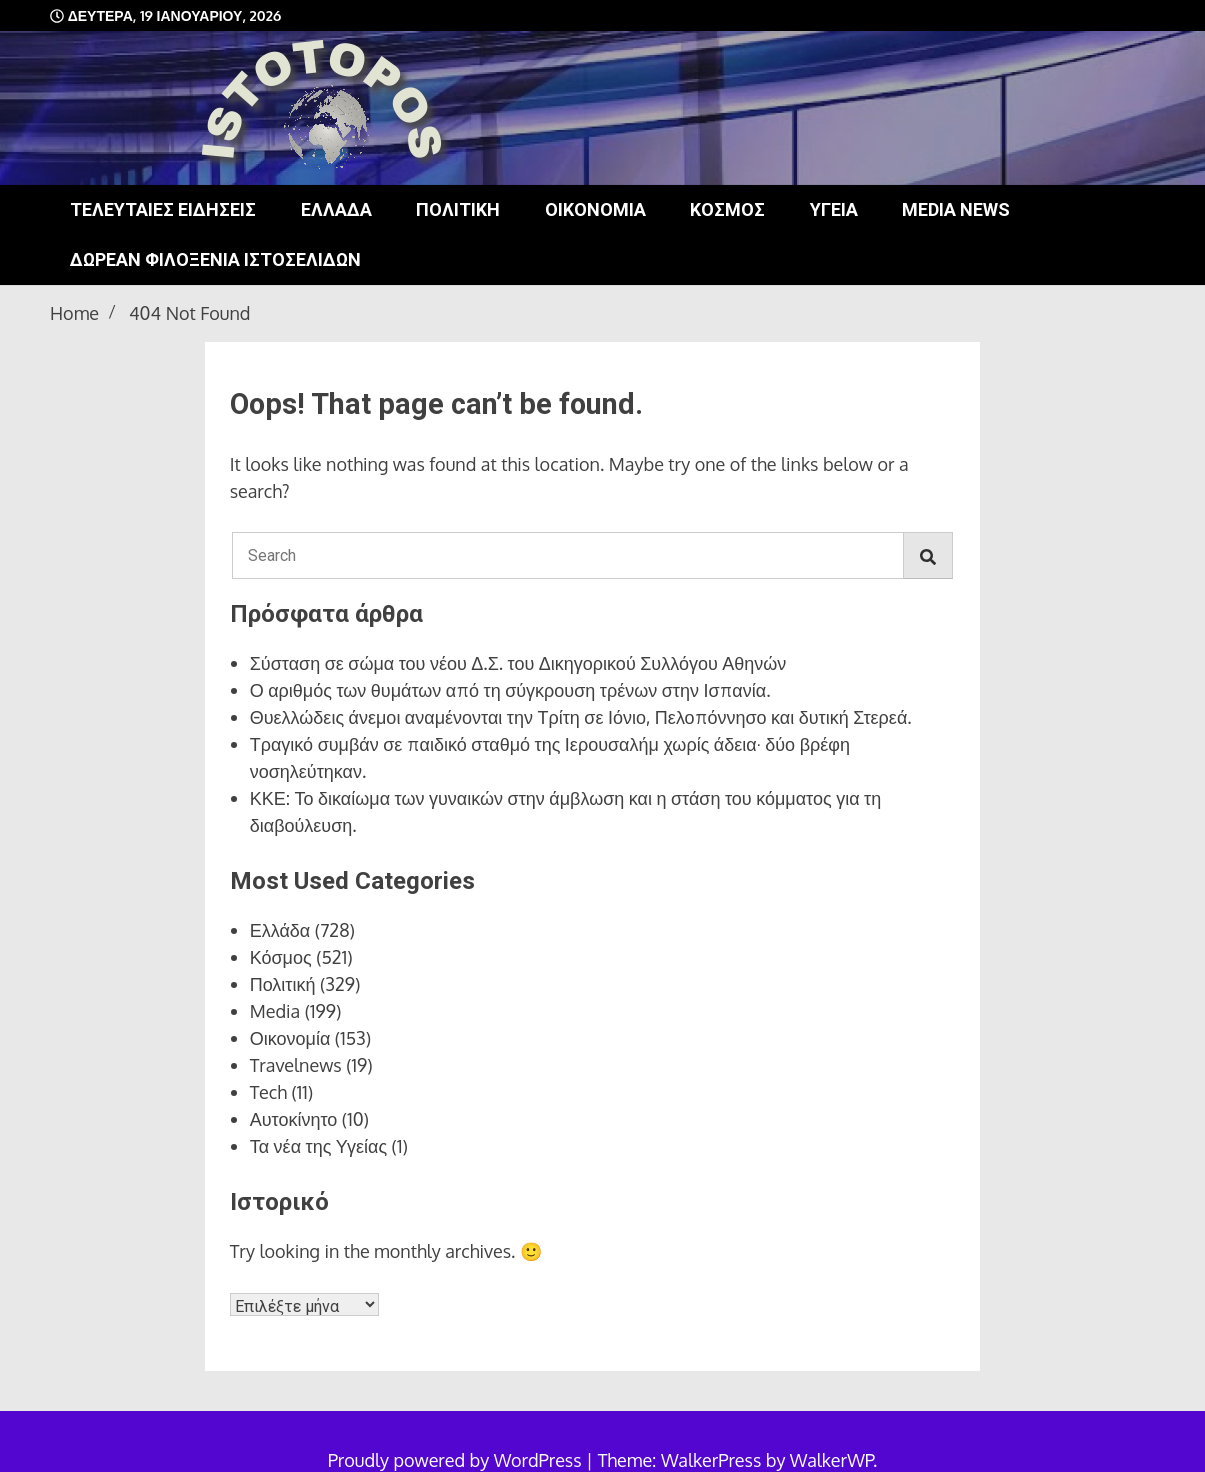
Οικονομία (595, 209)
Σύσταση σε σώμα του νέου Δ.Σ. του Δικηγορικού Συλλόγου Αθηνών (518, 663)
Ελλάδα (336, 209)
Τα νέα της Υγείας (318, 1146)
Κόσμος (727, 209)
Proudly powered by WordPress (457, 1460)
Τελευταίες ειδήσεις (163, 209)
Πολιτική (458, 209)
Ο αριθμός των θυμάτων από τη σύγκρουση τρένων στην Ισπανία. (510, 690)
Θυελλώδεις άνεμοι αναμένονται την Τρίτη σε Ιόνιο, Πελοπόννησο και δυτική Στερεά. (581, 717)
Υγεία (834, 209)
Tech (268, 1092)
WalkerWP (831, 1460)
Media (275, 1011)
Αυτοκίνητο (294, 1119)
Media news (956, 209)
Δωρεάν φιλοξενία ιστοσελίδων (215, 259)
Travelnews (296, 1065)
